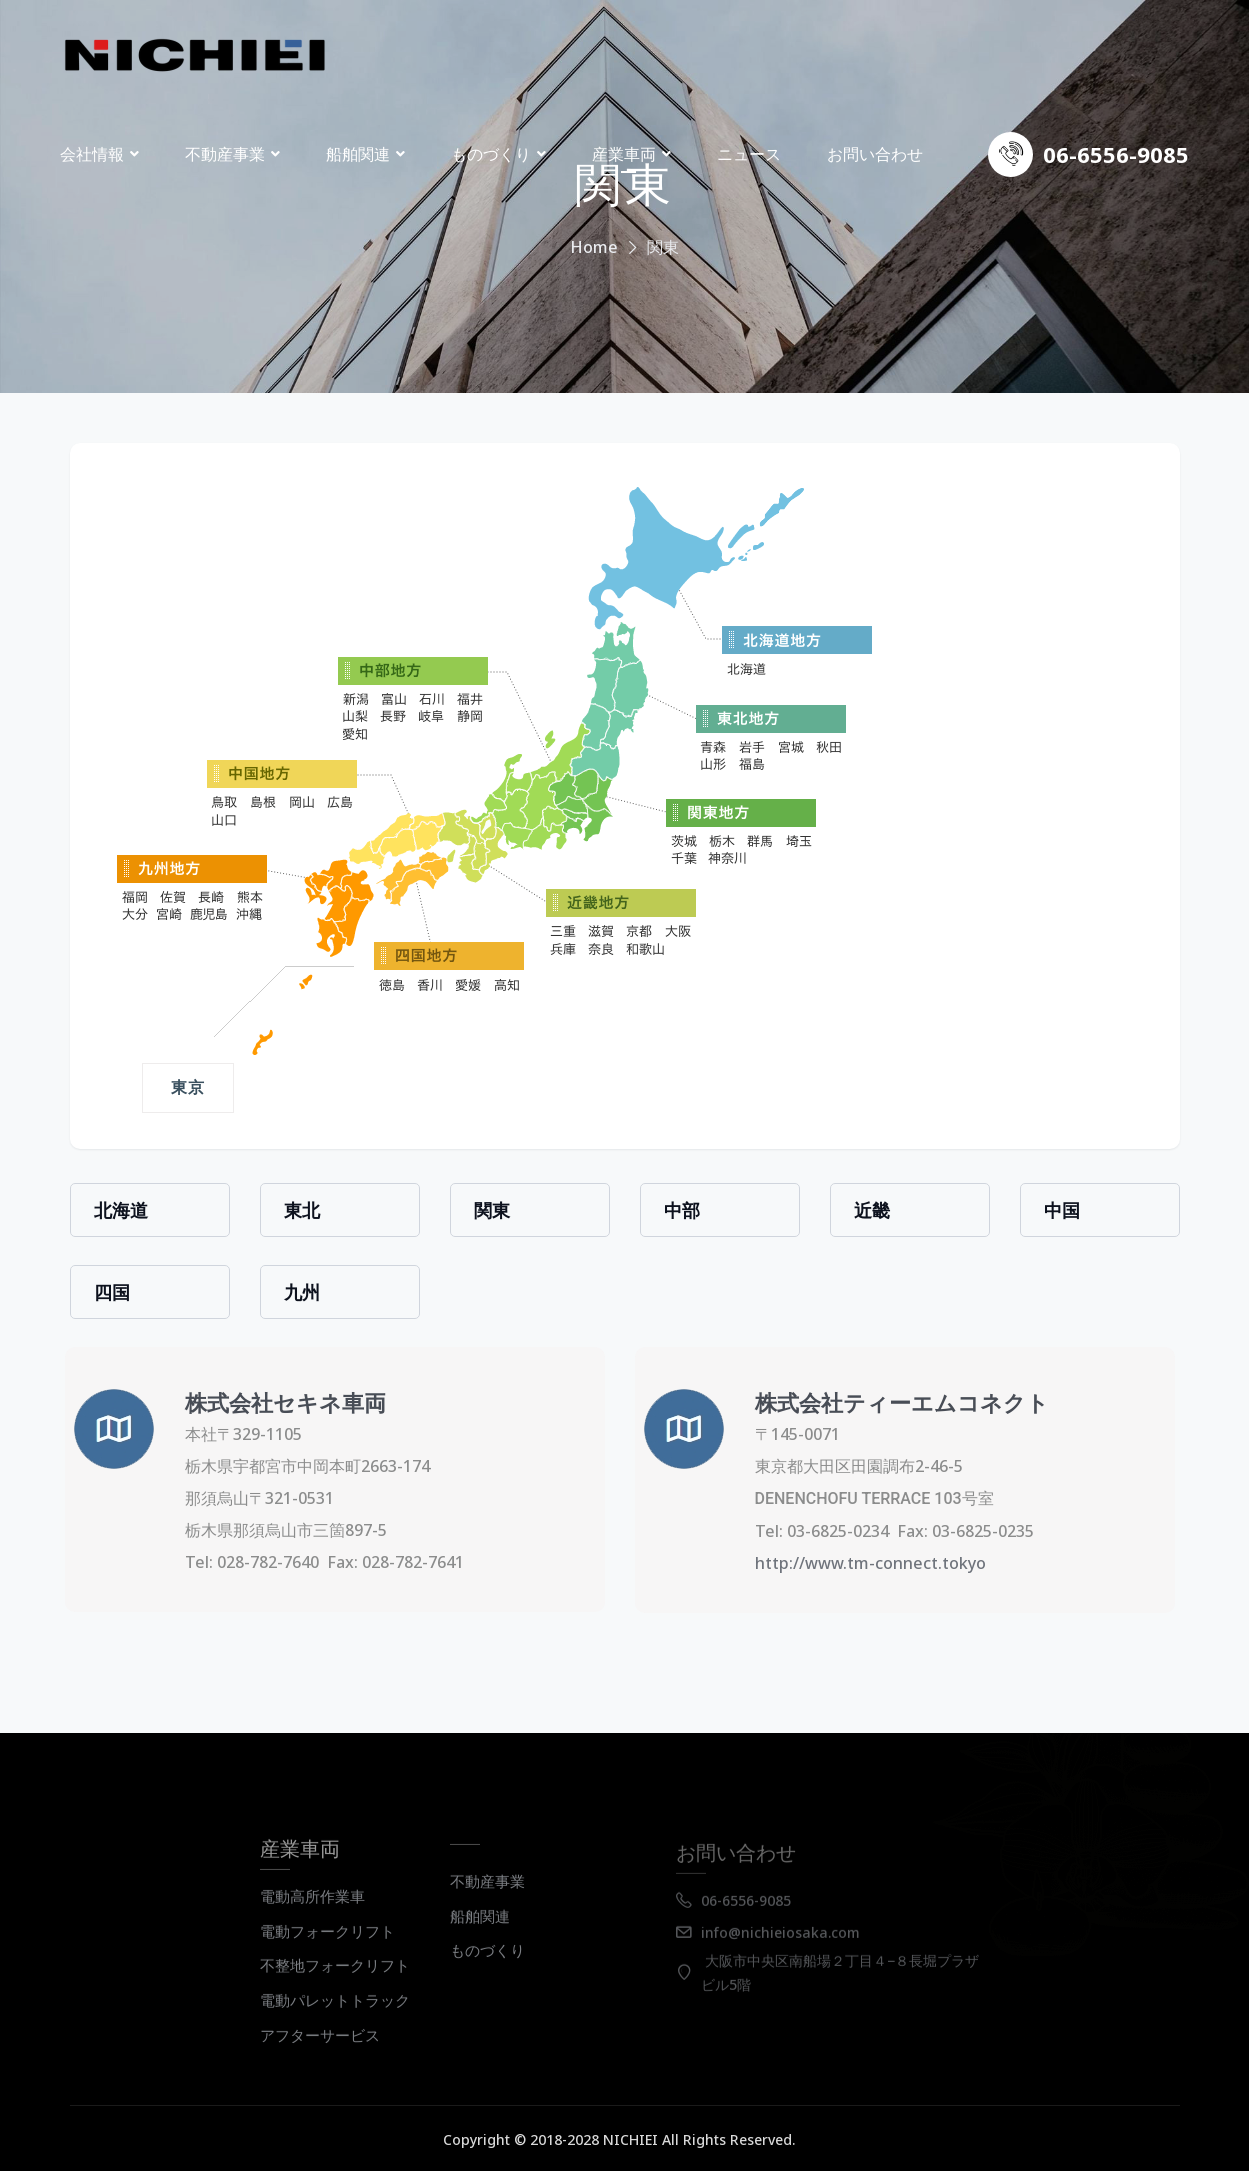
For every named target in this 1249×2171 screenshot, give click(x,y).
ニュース (749, 154)
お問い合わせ (875, 154)
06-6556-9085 (1116, 154)
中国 (1062, 1210)
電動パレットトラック (335, 2011)
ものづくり (491, 154)
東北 (302, 1210)
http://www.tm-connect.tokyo (859, 1563)
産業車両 (624, 154)
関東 (492, 1210)
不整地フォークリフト (335, 1976)
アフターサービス (320, 2046)
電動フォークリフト (327, 1942)
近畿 (872, 1210)
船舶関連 (358, 154)
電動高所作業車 (312, 1907)
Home (594, 247)
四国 (112, 1292)
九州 (302, 1292)
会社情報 (92, 154)
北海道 (121, 1210)
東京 (188, 1087)
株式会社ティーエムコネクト (891, 1402)
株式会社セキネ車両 (274, 1402)
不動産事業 (225, 154)
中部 (682, 1210)
